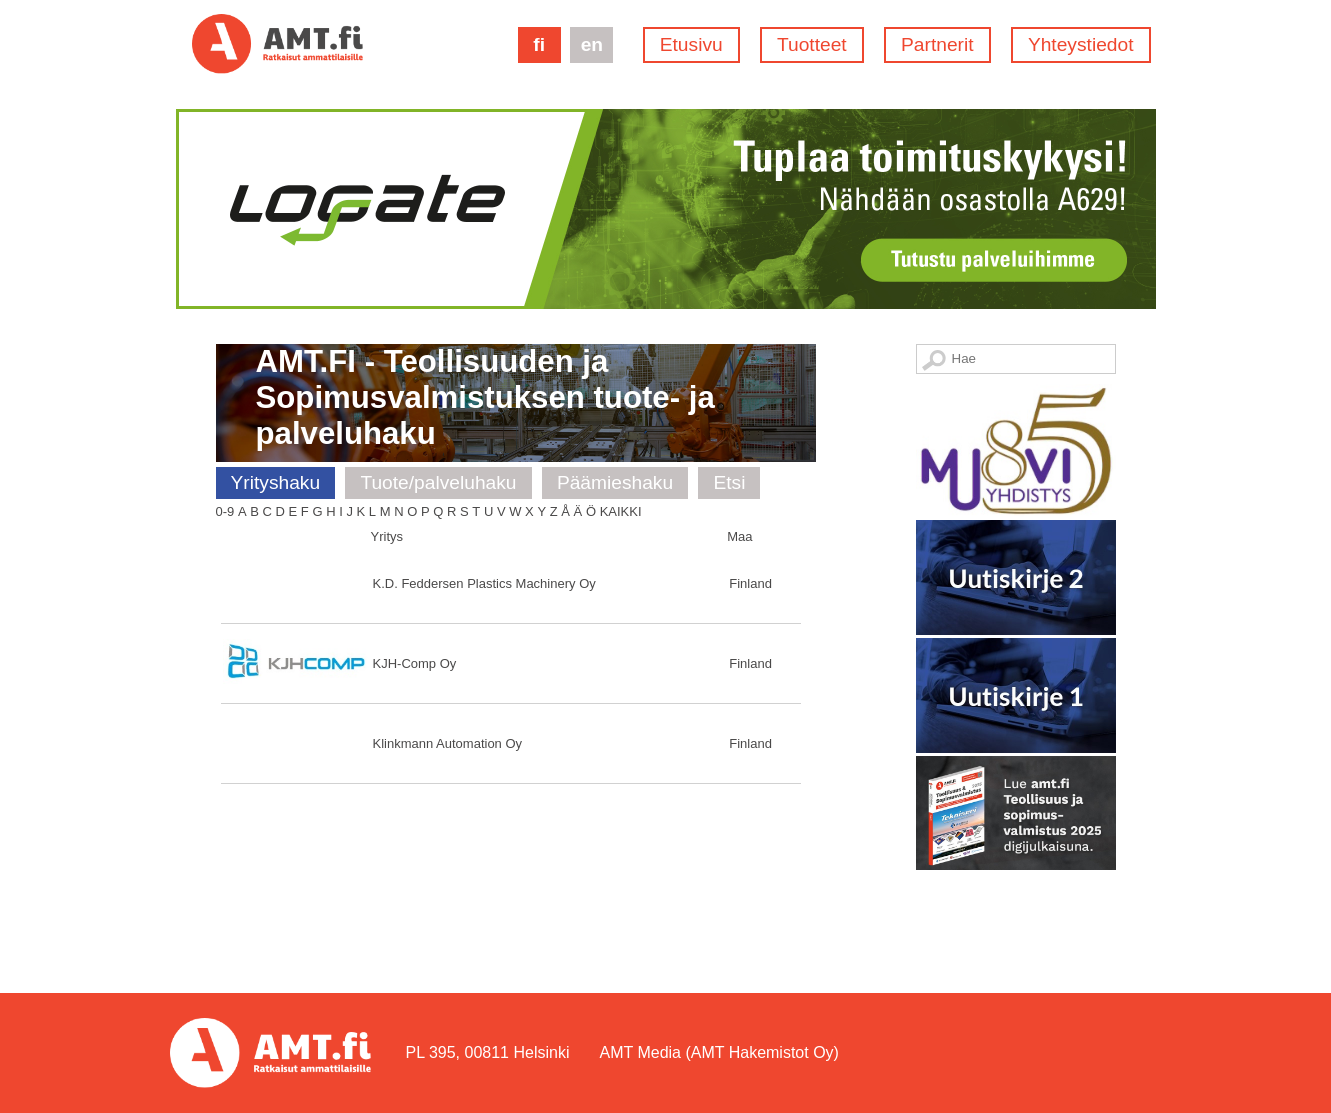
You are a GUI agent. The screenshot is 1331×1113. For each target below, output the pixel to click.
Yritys (387, 536)
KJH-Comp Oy (415, 663)
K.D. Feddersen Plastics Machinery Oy (484, 583)
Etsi (729, 482)
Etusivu (691, 44)
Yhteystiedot (1081, 44)
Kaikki (621, 511)
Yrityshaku (276, 482)
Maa (739, 536)
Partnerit (937, 44)
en (592, 44)
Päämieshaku (615, 482)
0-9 (225, 511)
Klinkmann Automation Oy (448, 743)
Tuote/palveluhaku (438, 482)
